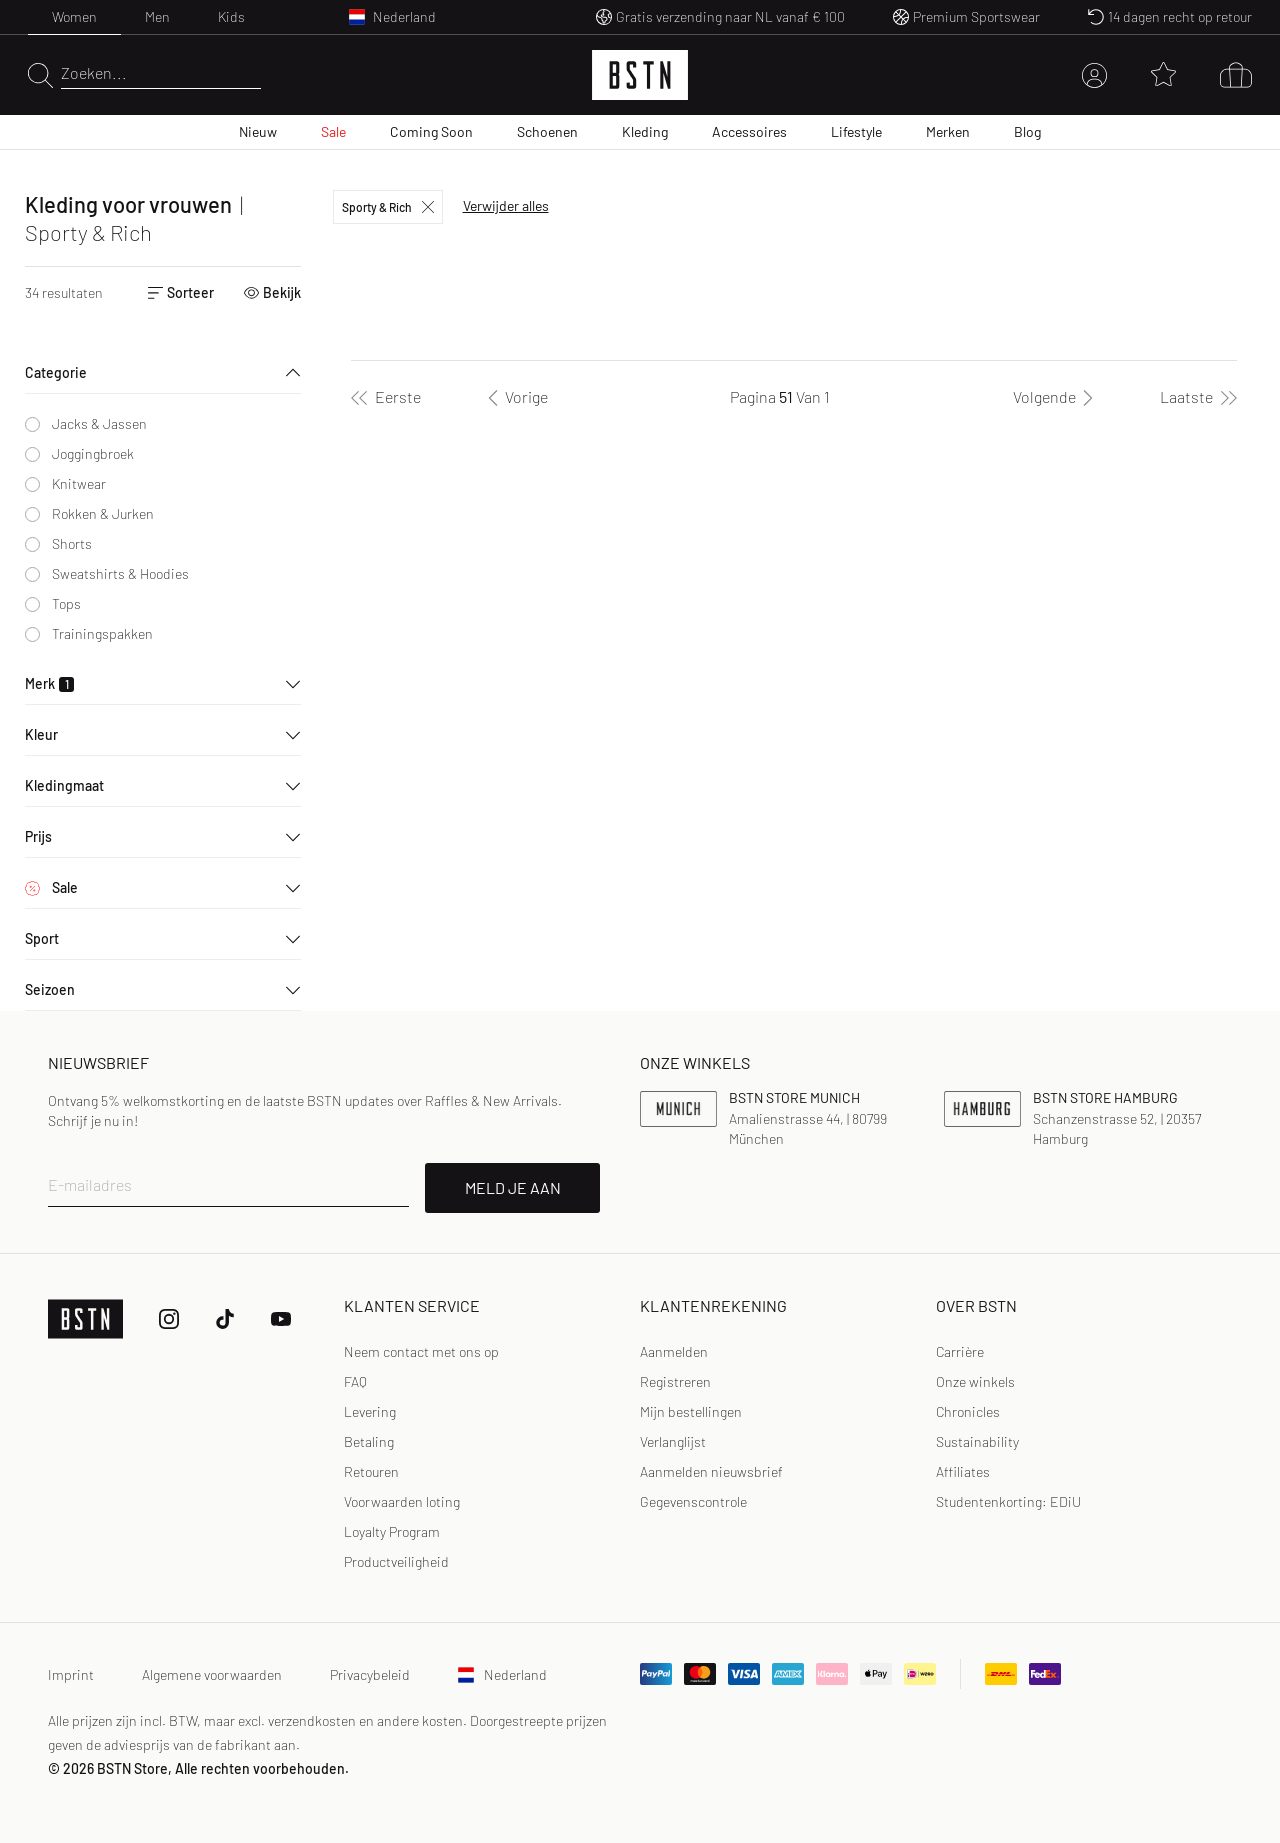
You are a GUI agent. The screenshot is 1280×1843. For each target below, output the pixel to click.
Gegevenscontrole (693, 1501)
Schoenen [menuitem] (547, 131)
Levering (370, 1411)
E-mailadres (90, 1184)
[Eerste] (386, 397)
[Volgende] (1056, 397)
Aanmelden (674, 1351)
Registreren (675, 1381)
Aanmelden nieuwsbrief (711, 1471)
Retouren (371, 1471)
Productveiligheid (396, 1561)
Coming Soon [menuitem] (431, 131)
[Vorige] (514, 397)
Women (74, 16)
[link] (674, 1352)
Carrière (960, 1351)
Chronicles (968, 1411)
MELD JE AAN (513, 1187)
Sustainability (977, 1441)
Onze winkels (975, 1381)
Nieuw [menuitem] (258, 131)
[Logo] (640, 75)
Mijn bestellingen (691, 1411)
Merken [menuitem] (948, 131)
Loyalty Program (392, 1531)
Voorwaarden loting (402, 1501)
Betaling (369, 1441)
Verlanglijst (673, 1441)
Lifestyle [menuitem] (856, 131)
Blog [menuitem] (1027, 131)
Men (157, 16)
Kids (231, 16)
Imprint (71, 1674)
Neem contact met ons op (421, 1351)
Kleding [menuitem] (645, 131)
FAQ (355, 1381)
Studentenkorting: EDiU (1008, 1501)
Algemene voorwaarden (212, 1674)
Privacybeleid (370, 1674)
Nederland (502, 1674)
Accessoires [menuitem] (749, 131)
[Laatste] (1198, 397)
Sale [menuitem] (333, 131)
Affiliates (963, 1471)
